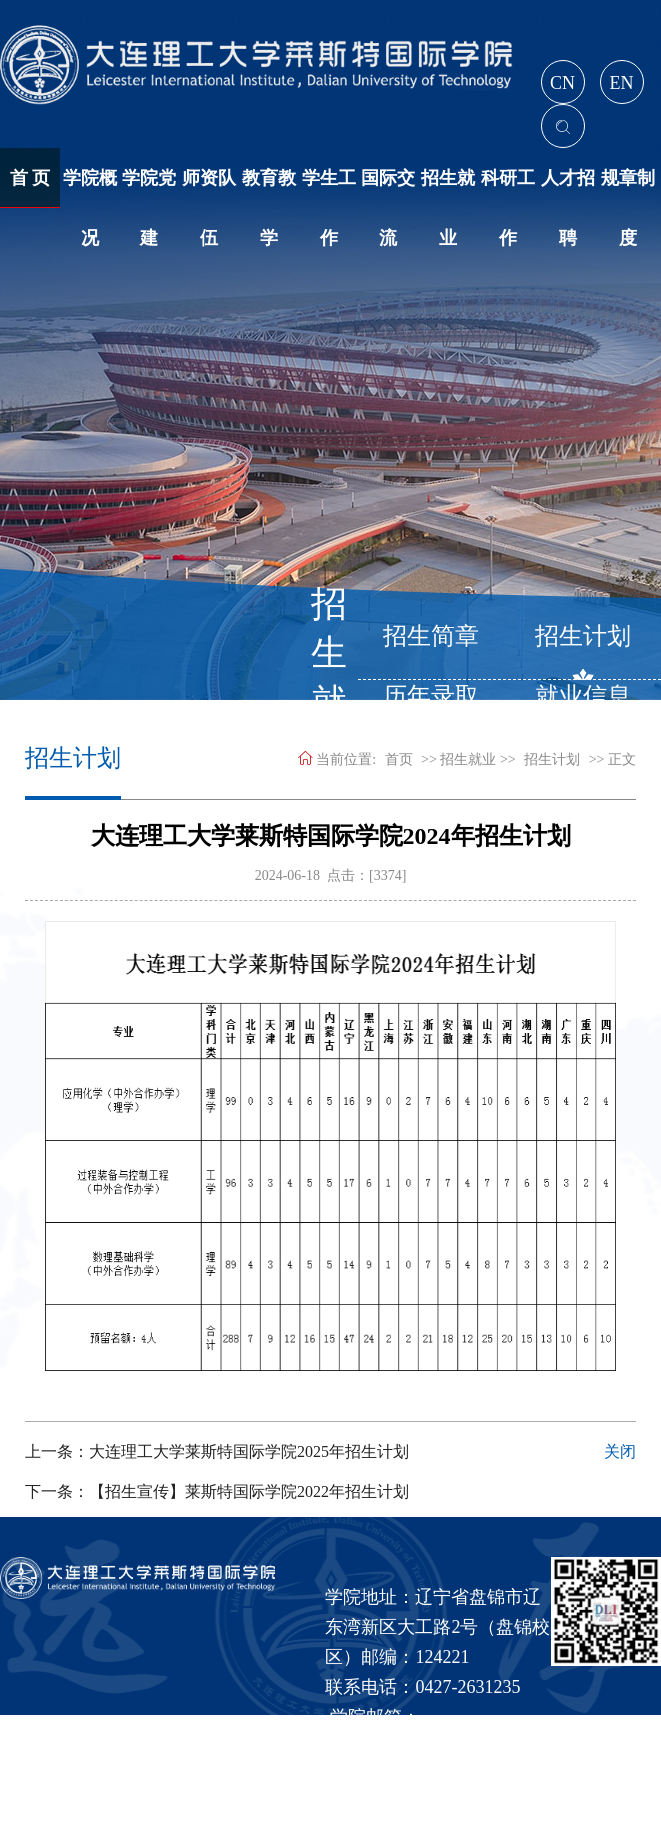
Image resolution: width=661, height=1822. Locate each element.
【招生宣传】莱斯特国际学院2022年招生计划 (249, 1491)
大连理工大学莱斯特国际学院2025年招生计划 (249, 1451)
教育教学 (269, 188)
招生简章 (431, 636)
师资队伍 (209, 188)
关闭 (620, 1451)
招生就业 (448, 188)
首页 (399, 759)
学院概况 (90, 188)
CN (562, 83)
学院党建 (149, 188)
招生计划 (583, 636)
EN (622, 83)
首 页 (30, 178)
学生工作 (329, 188)
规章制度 (628, 188)
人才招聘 (568, 188)
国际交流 (388, 188)
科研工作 (508, 188)
